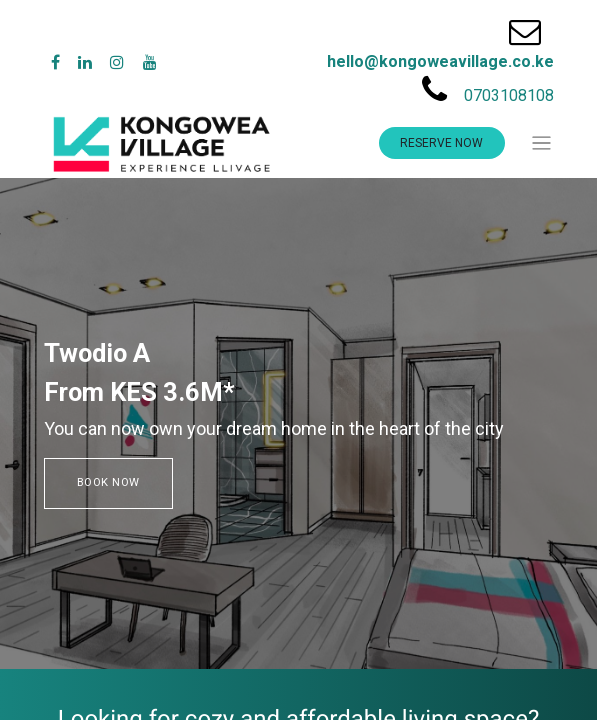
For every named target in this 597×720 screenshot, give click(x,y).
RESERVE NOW (441, 143)
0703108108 (509, 95)
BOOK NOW (109, 482)
